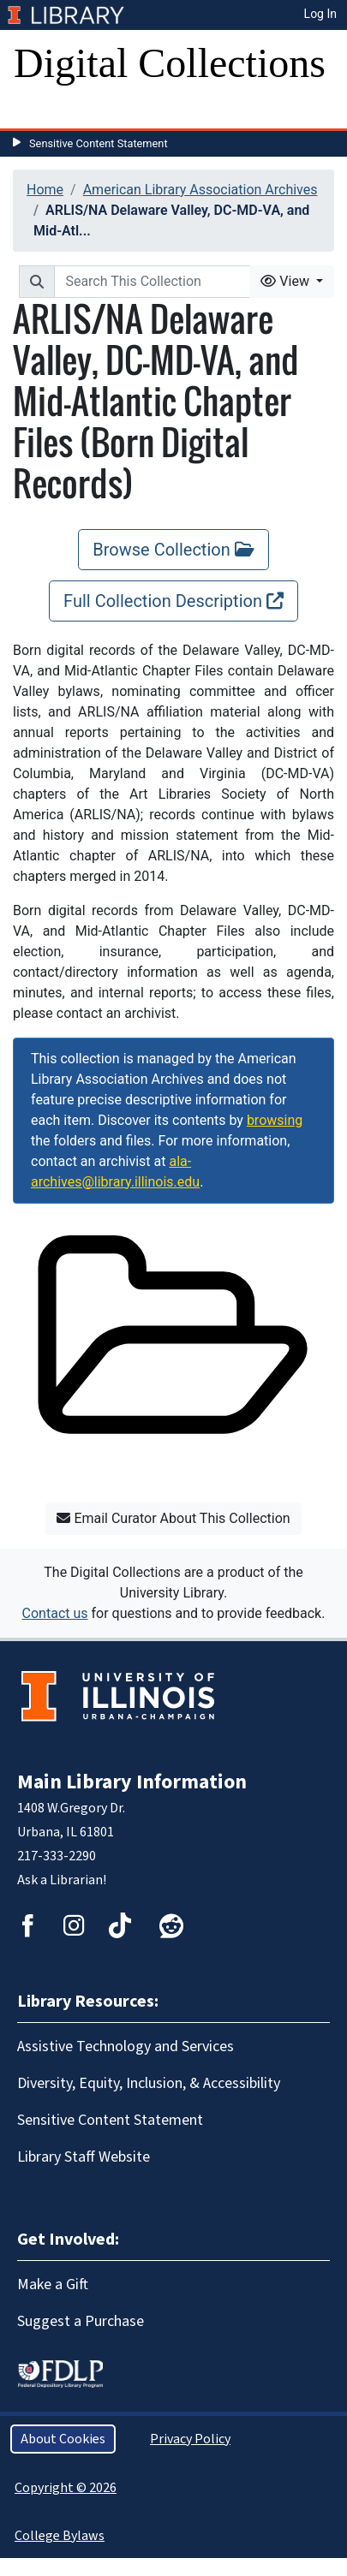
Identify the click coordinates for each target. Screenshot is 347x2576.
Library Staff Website (83, 2157)
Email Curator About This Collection (173, 1518)
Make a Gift (52, 2284)
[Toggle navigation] (38, 111)
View (286, 281)
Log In (320, 14)
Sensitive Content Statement (98, 143)
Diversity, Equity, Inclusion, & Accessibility (148, 2083)
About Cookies (63, 2439)
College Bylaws (60, 2535)
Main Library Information (132, 1782)
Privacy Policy (190, 2439)
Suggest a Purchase (80, 2321)
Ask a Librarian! (61, 1880)
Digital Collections (170, 63)
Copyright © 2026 (66, 2487)
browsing (274, 1120)
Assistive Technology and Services (125, 2046)
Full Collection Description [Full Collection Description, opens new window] (173, 601)
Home (45, 189)
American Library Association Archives (200, 189)
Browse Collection (173, 549)
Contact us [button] (55, 1613)
